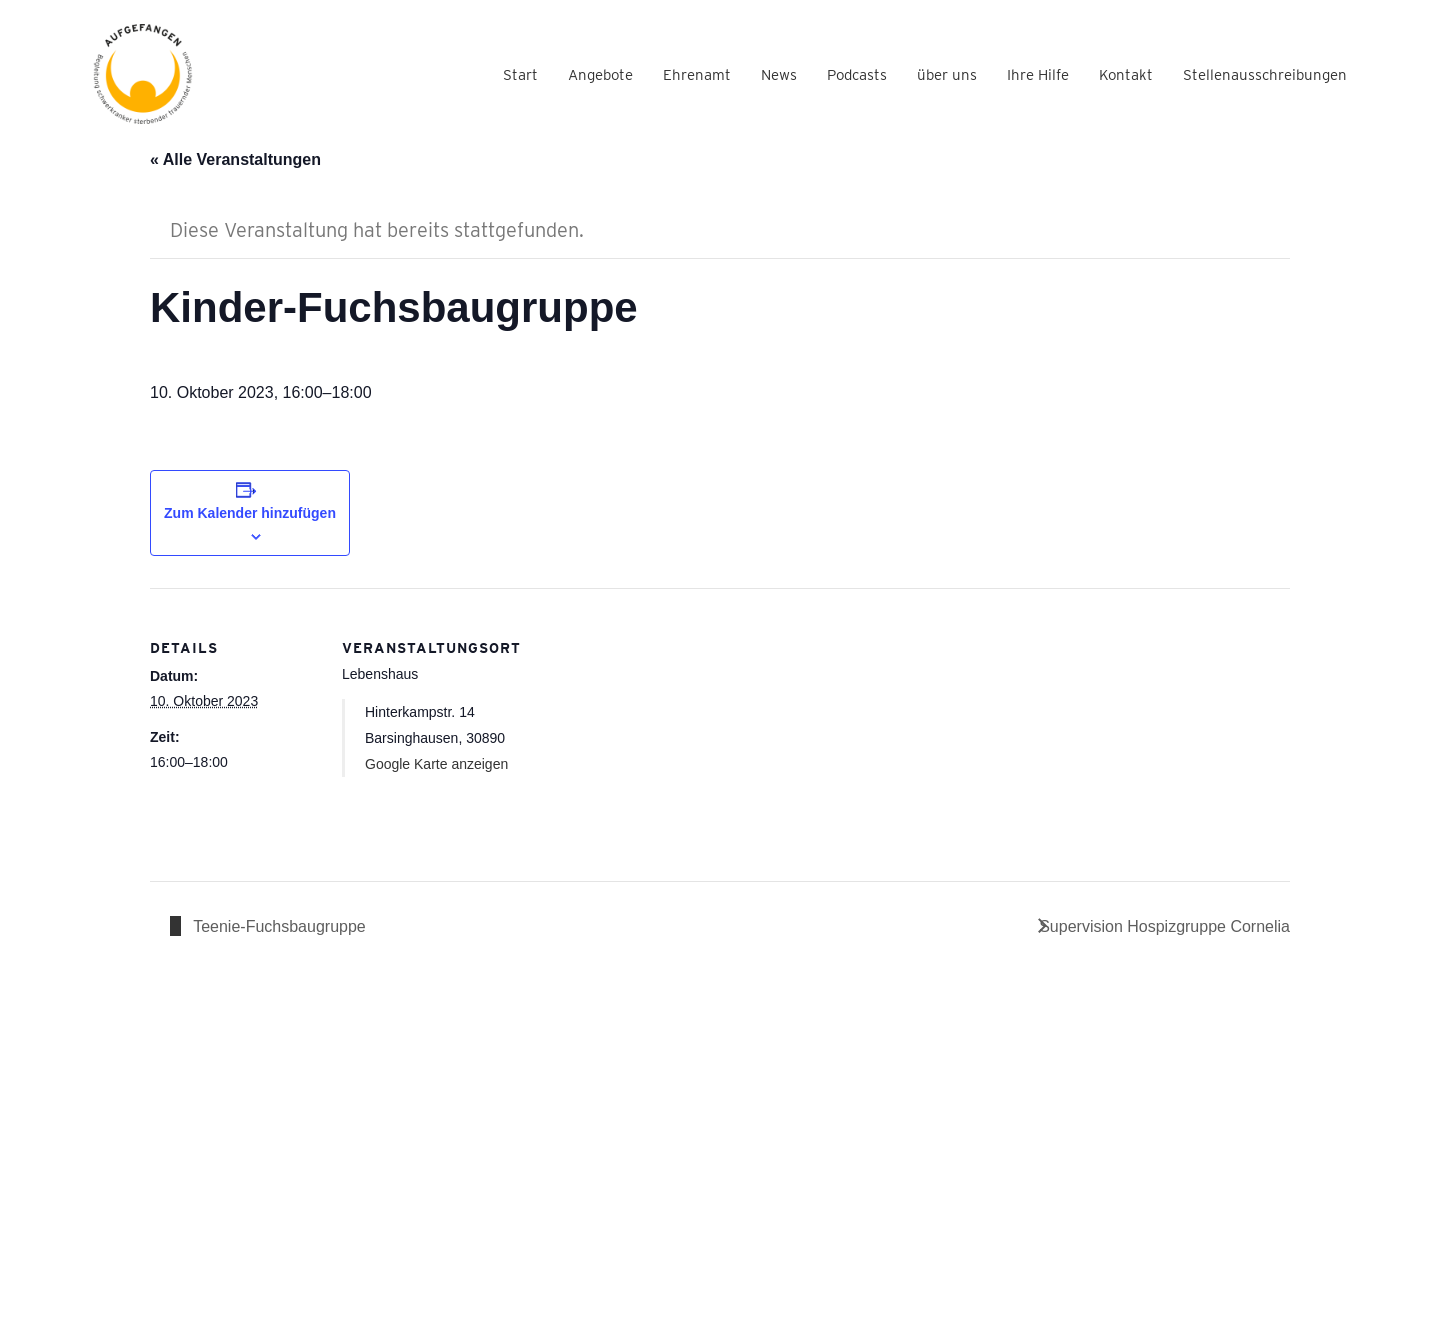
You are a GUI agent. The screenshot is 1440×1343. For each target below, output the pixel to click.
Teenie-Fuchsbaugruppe (277, 926)
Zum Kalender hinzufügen (250, 513)
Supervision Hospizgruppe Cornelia (1164, 926)
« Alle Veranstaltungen (235, 159)
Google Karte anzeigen (436, 764)
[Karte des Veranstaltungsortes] (639, 726)
